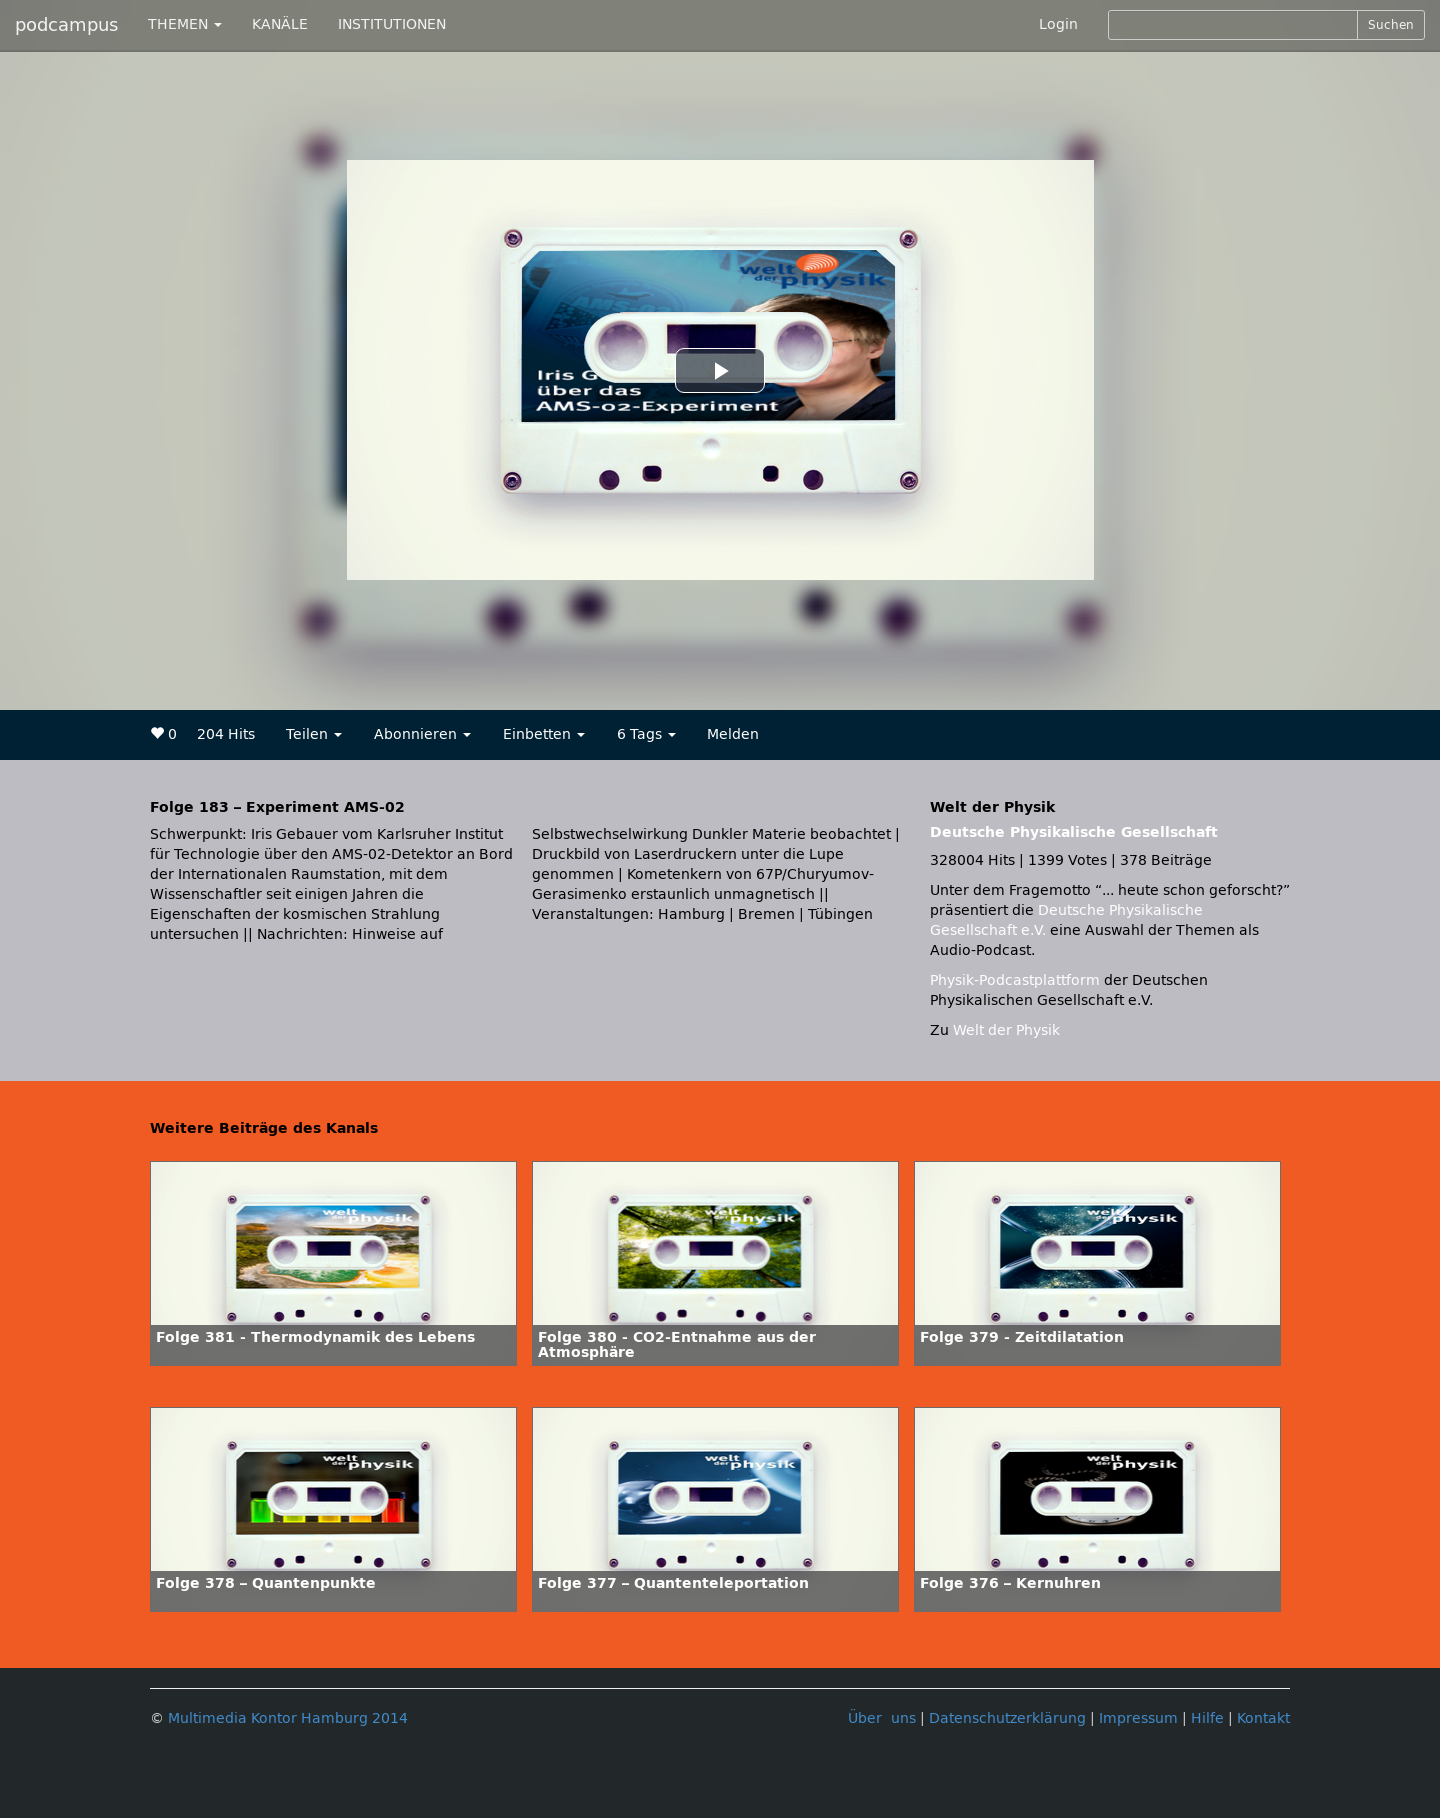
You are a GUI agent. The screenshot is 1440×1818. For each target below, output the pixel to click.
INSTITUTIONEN (392, 24)
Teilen (314, 734)
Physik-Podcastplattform (1015, 980)
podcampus (66, 25)
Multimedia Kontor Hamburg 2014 (288, 1718)
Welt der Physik (1006, 1030)
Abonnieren (422, 734)
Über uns (882, 1718)
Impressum (1138, 1718)
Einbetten (544, 734)
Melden (733, 734)
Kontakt (1263, 1718)
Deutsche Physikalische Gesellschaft (1074, 832)
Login (1058, 24)
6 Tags (646, 734)
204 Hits (226, 734)
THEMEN (185, 24)
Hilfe (1207, 1718)
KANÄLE (280, 24)
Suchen (1391, 25)
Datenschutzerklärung (1007, 1718)
